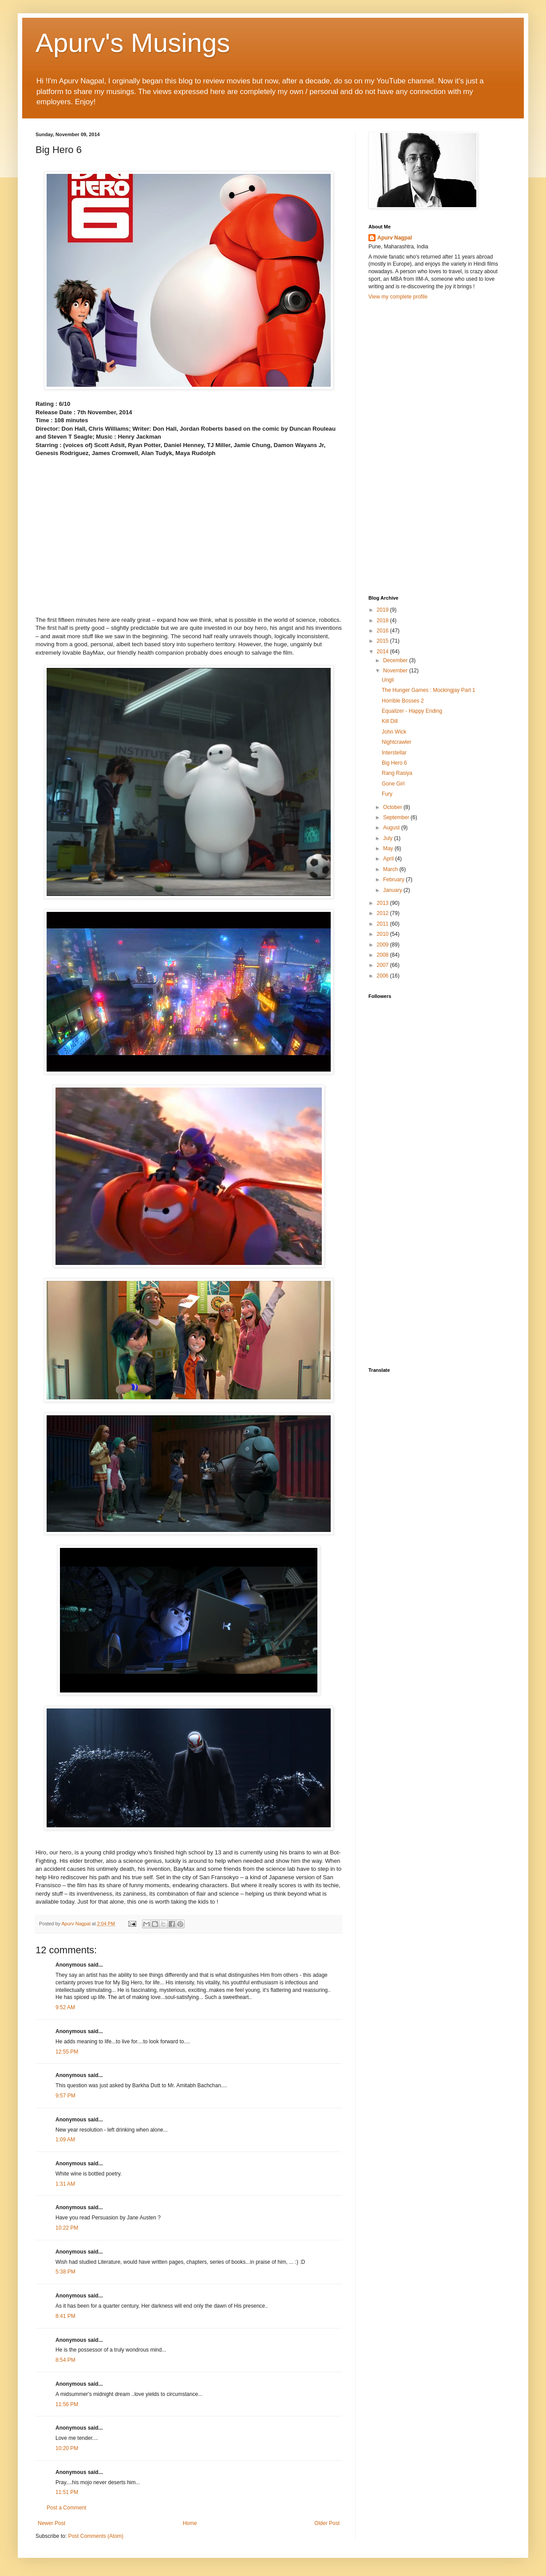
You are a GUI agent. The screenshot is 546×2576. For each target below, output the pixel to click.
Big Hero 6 (394, 763)
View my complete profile (397, 297)
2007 (383, 965)
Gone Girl (393, 784)
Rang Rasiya (397, 773)
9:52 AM (65, 2007)
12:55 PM (66, 2052)
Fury (387, 794)
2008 (383, 955)
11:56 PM (66, 2404)
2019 (383, 610)
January (393, 890)
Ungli (388, 680)
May (389, 848)
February (394, 879)
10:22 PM (66, 2228)
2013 (383, 903)
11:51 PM (66, 2492)
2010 (383, 934)
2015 (383, 641)
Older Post (327, 2523)
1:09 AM (65, 2139)
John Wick (394, 732)
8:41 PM (65, 2316)
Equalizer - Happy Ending (412, 711)
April (389, 859)
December (396, 660)
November (396, 671)
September (397, 817)
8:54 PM (65, 2360)
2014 (383, 651)
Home (190, 2523)
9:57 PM (65, 2096)
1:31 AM (65, 2184)
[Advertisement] (411, 447)
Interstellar (394, 753)
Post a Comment (66, 2508)
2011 (383, 924)
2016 (383, 631)
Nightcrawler (396, 742)
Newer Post (51, 2523)
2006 (383, 976)
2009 (383, 945)
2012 (383, 913)
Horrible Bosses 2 (403, 701)
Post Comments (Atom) (95, 2536)
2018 (383, 620)
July (388, 838)
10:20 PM (66, 2448)
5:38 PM (65, 2272)
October (393, 807)
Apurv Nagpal (394, 238)
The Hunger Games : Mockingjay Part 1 (428, 690)
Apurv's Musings (133, 43)
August (392, 828)
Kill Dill (390, 721)
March (391, 869)
